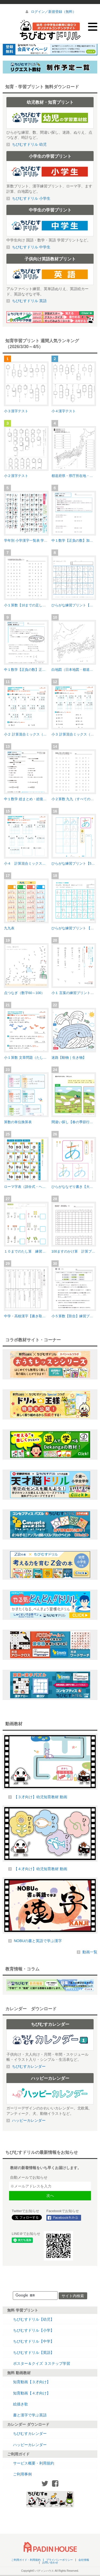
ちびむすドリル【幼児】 (33, 2319)
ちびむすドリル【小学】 (33, 2330)
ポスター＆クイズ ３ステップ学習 (41, 2363)
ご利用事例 (22, 2474)
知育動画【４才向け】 (31, 2393)
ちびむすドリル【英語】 (33, 2352)
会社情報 (83, 2560)
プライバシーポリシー (59, 2560)
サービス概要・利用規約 (33, 2463)
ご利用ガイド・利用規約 (26, 2560)
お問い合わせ (50, 2562)
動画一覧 (89, 1952)
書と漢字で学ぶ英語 (30, 2415)
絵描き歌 (20, 2404)
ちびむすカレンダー (30, 2433)
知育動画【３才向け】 (31, 2382)
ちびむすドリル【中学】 (33, 2341)
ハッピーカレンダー (30, 2445)
